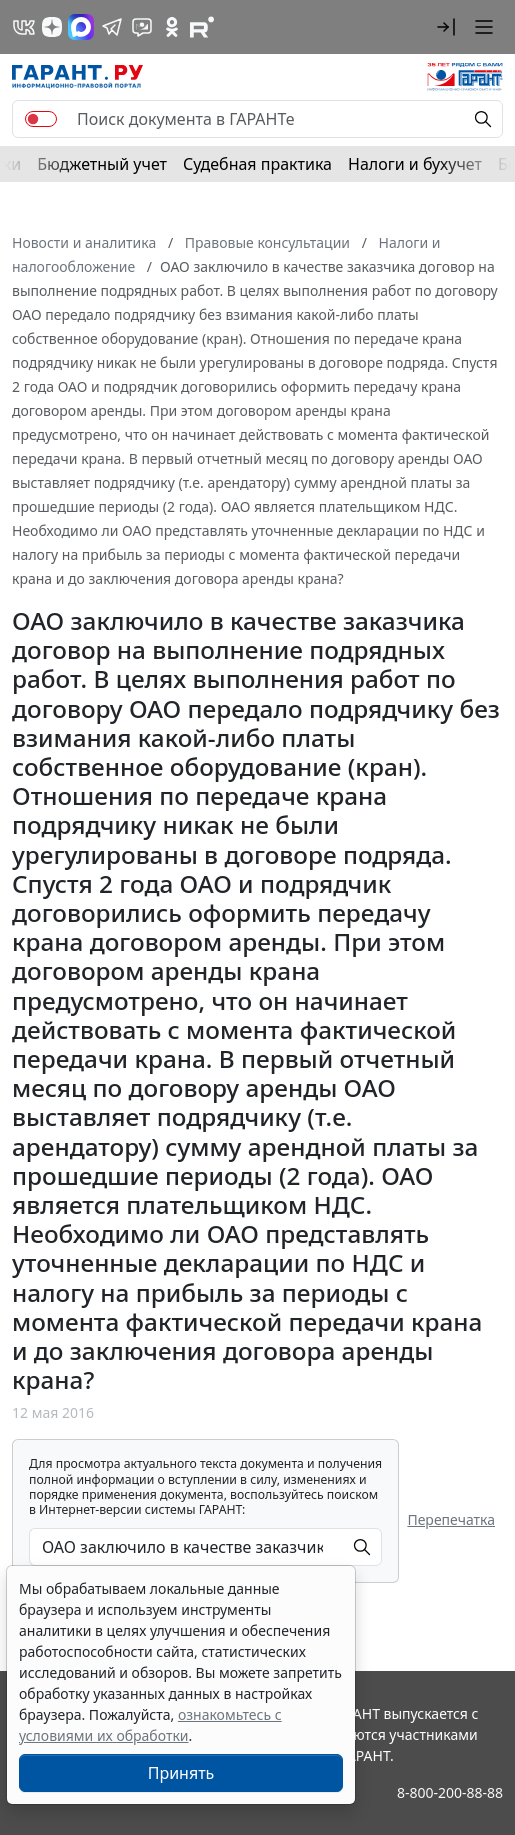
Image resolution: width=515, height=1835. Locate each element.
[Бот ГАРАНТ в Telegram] (142, 27)
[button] (446, 27)
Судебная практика (257, 164)
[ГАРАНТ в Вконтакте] (24, 27)
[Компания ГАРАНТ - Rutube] (202, 27)
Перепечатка (451, 1519)
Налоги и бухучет (415, 164)
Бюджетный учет (102, 164)
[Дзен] (52, 27)
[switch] (41, 119)
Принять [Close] (181, 1773)
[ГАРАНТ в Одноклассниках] (172, 27)
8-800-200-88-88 (450, 1792)
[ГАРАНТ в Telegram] (112, 27)
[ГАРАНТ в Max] (81, 27)
